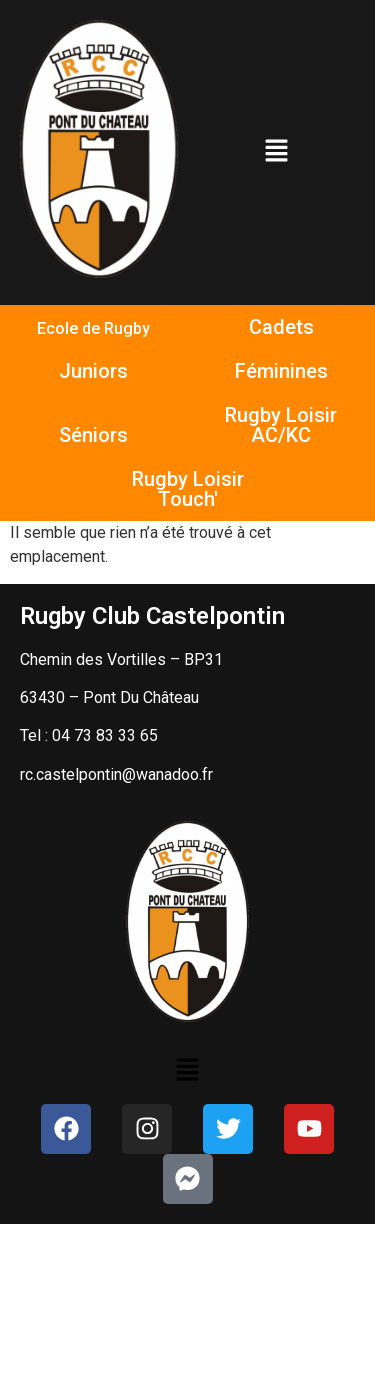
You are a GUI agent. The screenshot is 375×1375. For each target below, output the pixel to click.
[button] (276, 152)
